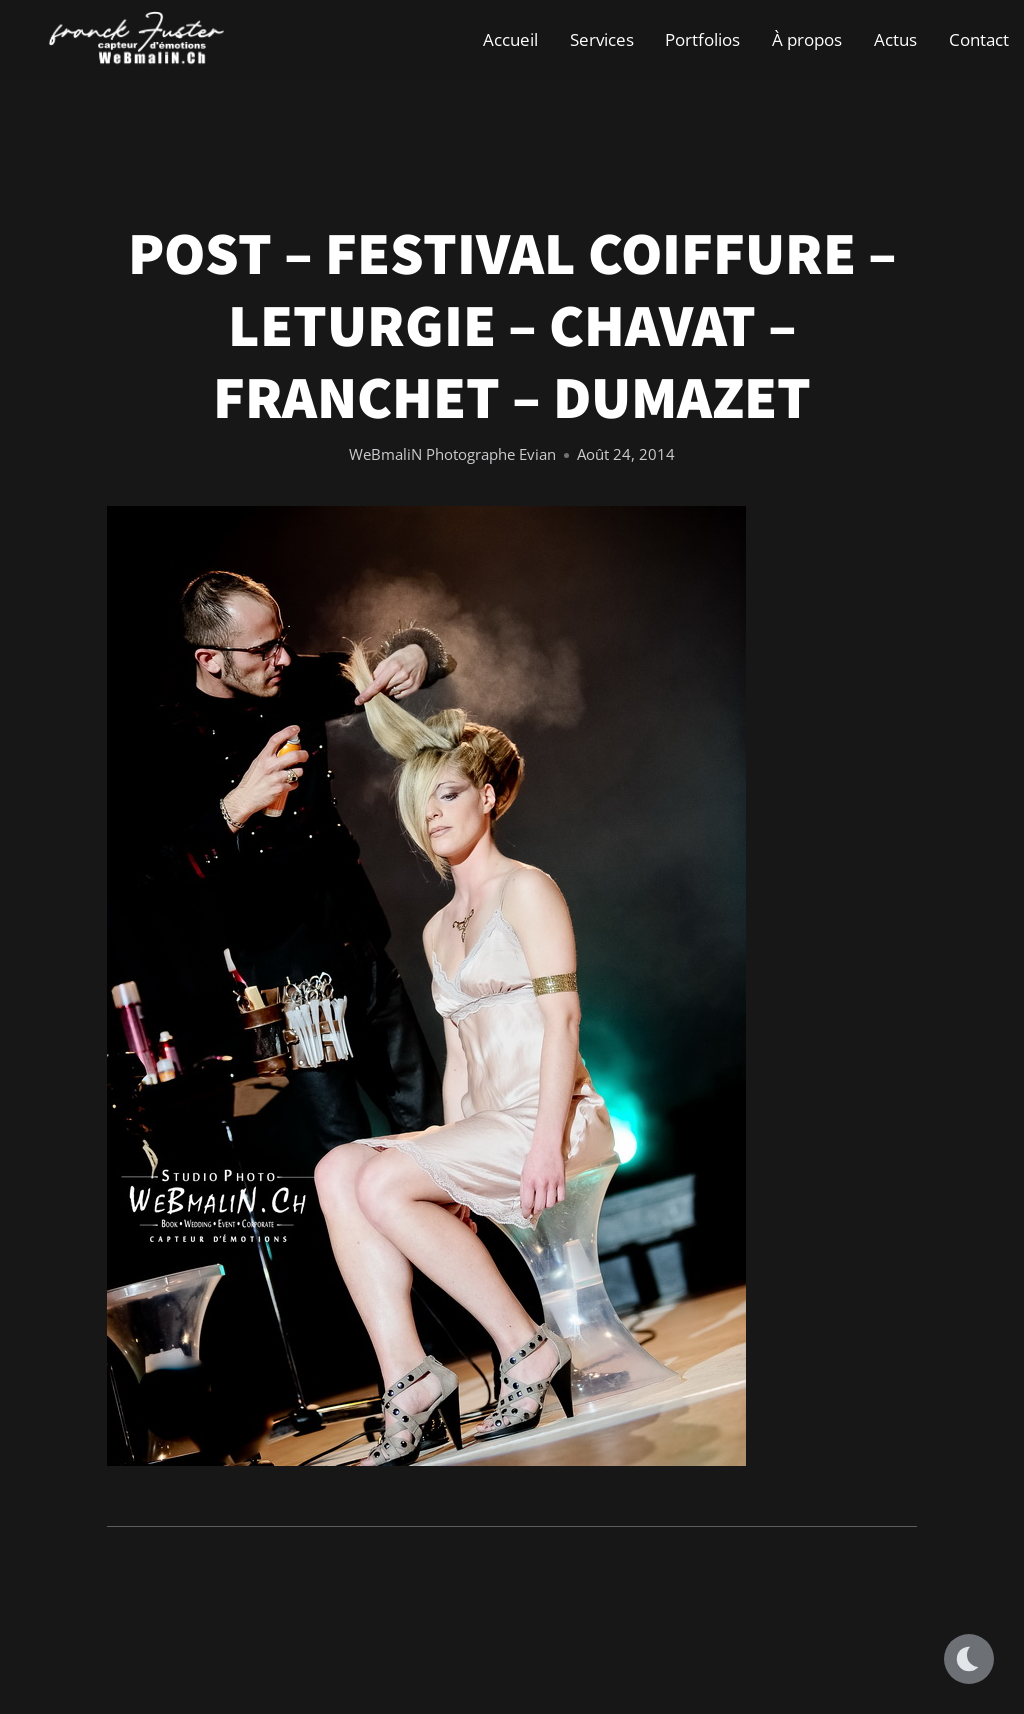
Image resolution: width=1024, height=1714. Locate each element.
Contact (979, 39)
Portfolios (702, 39)
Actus (895, 39)
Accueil (510, 39)
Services (602, 39)
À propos (807, 39)
